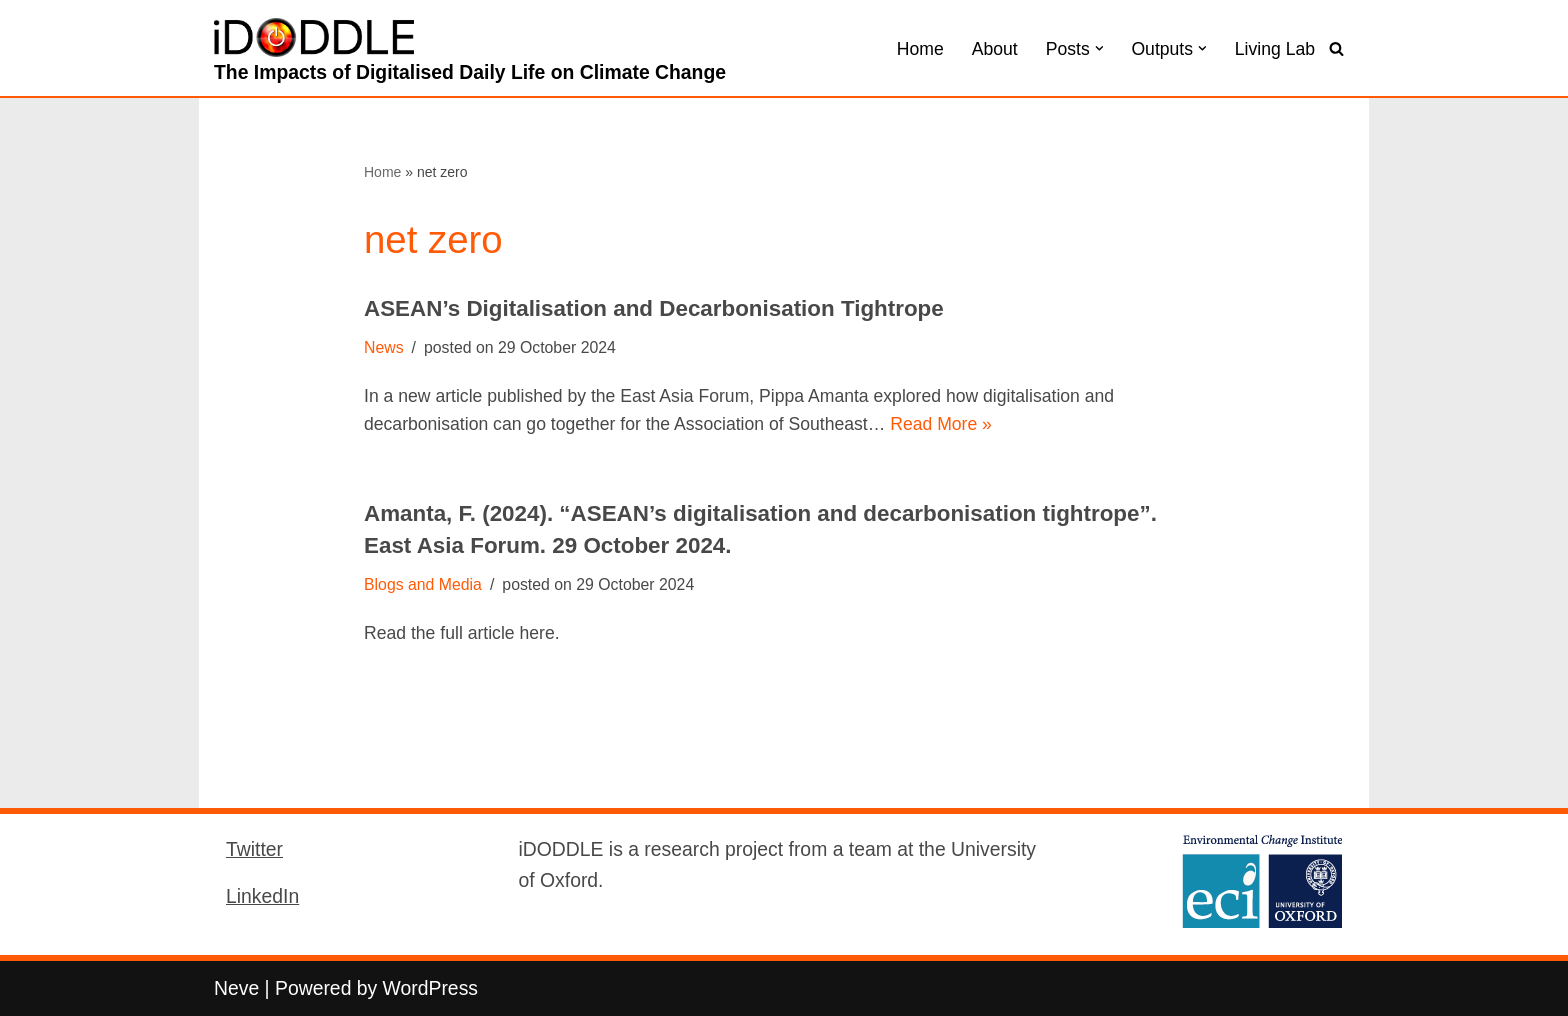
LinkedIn (262, 896)
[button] (1099, 48)
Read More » (941, 424)
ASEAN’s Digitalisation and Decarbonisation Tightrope (654, 308)
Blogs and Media (423, 584)
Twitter (254, 849)
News (384, 347)
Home (920, 49)
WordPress (430, 988)
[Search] (1336, 48)
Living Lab (1275, 49)
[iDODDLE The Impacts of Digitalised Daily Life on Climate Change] (470, 53)
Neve (236, 988)
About (995, 49)
